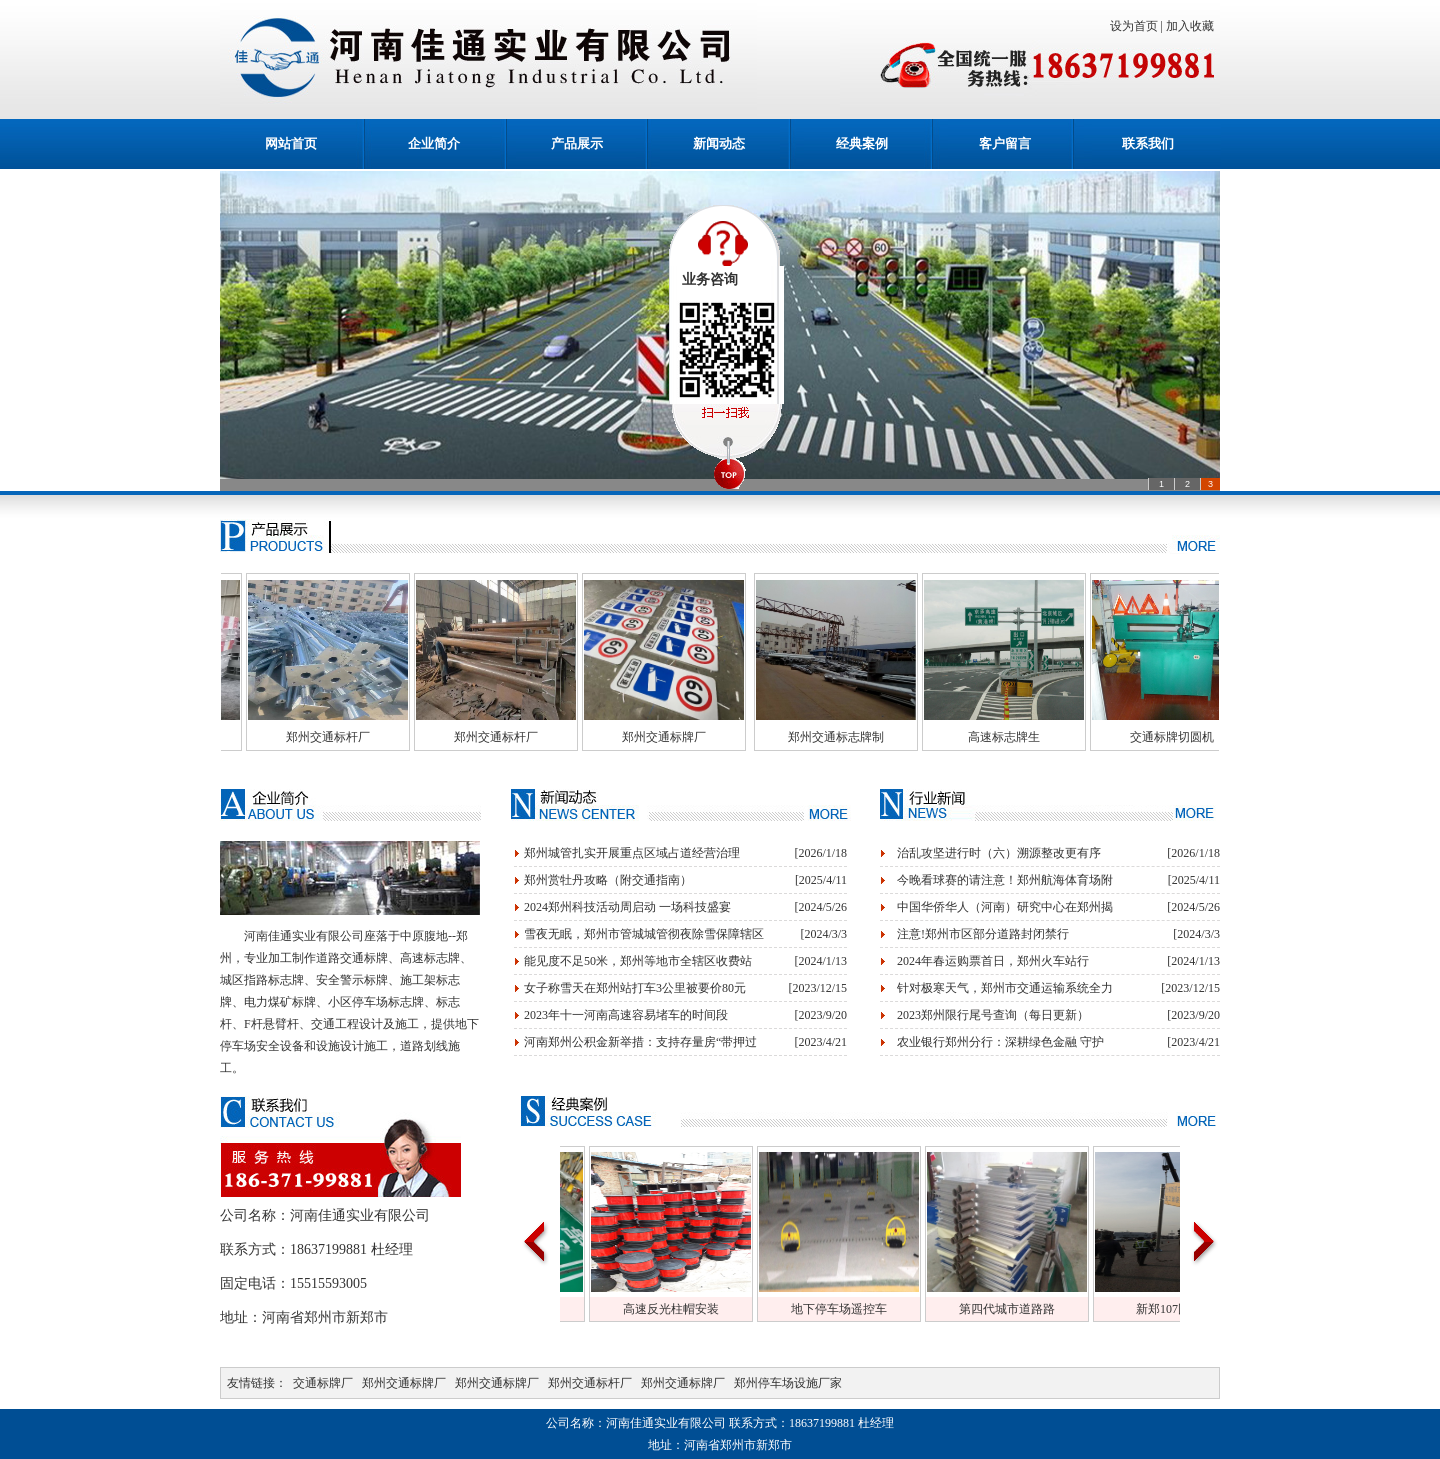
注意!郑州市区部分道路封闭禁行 (983, 934)
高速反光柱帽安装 (712, 1309)
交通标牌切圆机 (1213, 737)
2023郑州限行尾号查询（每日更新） (993, 1015)
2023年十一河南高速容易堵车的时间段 (626, 1015)
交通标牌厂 (323, 1383)
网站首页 (291, 143)
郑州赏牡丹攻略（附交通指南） (608, 880)
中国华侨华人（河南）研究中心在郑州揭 (1005, 907)
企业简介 (434, 143)
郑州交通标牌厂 (705, 737)
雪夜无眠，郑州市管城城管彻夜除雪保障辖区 (644, 934)
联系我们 (1148, 143)
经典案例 (862, 143)
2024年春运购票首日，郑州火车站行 (993, 961)
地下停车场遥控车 (880, 1309)
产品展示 (577, 143)
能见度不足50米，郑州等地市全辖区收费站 (638, 961)
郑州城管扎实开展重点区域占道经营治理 (632, 853)
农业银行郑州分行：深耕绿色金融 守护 (1000, 1042)
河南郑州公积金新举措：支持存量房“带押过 (640, 1042)
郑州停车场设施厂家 (788, 1383)
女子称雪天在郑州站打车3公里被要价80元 (635, 988)
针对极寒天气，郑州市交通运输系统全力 (1005, 988)
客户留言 (1005, 143)
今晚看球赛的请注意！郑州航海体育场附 (1005, 880)
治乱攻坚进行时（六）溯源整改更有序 (999, 853)
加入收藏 (1193, 26)
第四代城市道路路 (1048, 1309)
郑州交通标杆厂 (369, 737)
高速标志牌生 (1045, 737)
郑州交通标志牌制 (877, 737)
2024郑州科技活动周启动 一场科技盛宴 (627, 907)
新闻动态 (719, 143)
